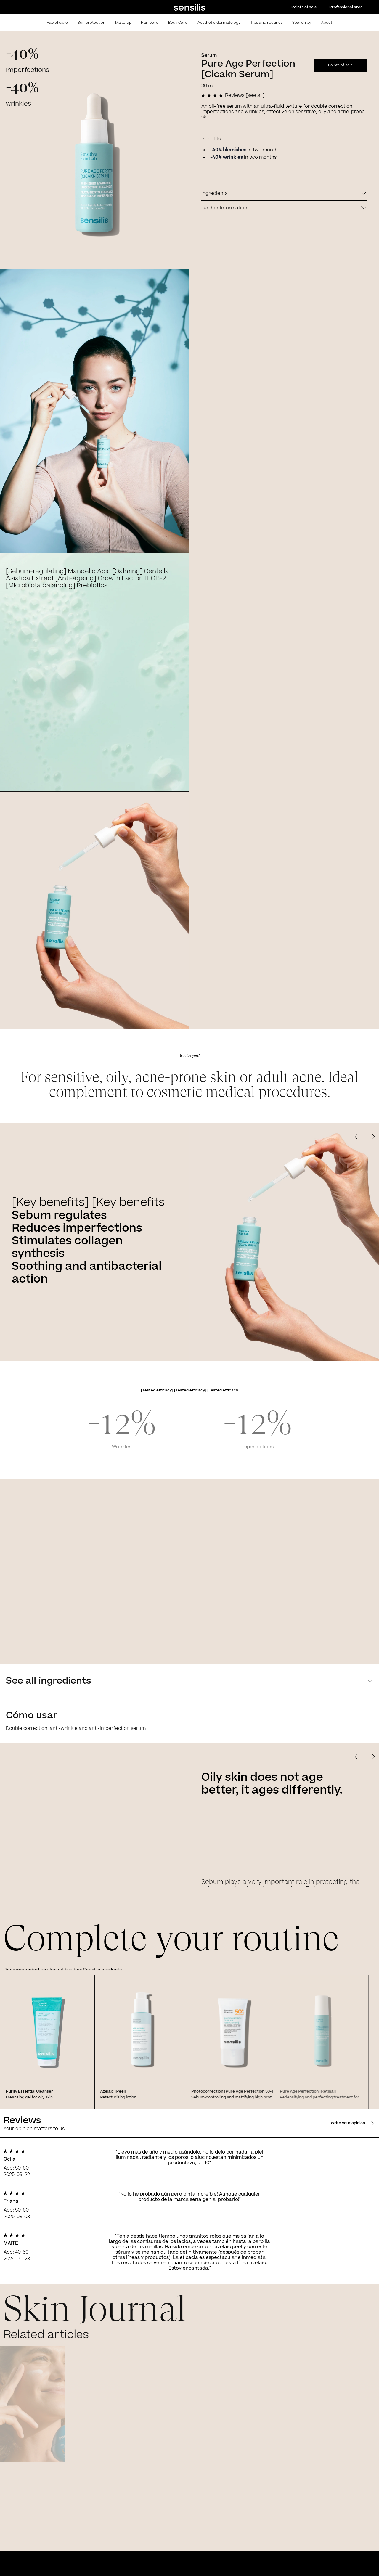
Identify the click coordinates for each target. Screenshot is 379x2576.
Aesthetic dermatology (218, 22)
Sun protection (91, 22)
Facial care (57, 22)
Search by (301, 22)
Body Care (177, 22)
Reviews (244, 95)
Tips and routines (266, 22)
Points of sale (304, 7)
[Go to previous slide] (357, 1136)
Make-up (123, 22)
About (326, 22)
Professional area (346, 7)
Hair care (149, 22)
